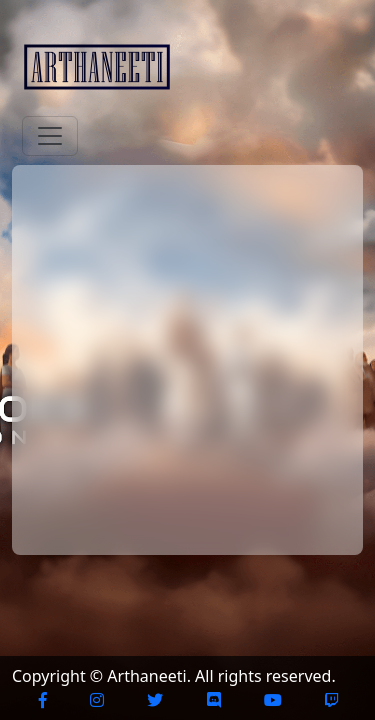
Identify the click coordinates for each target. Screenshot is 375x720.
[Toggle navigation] (50, 136)
